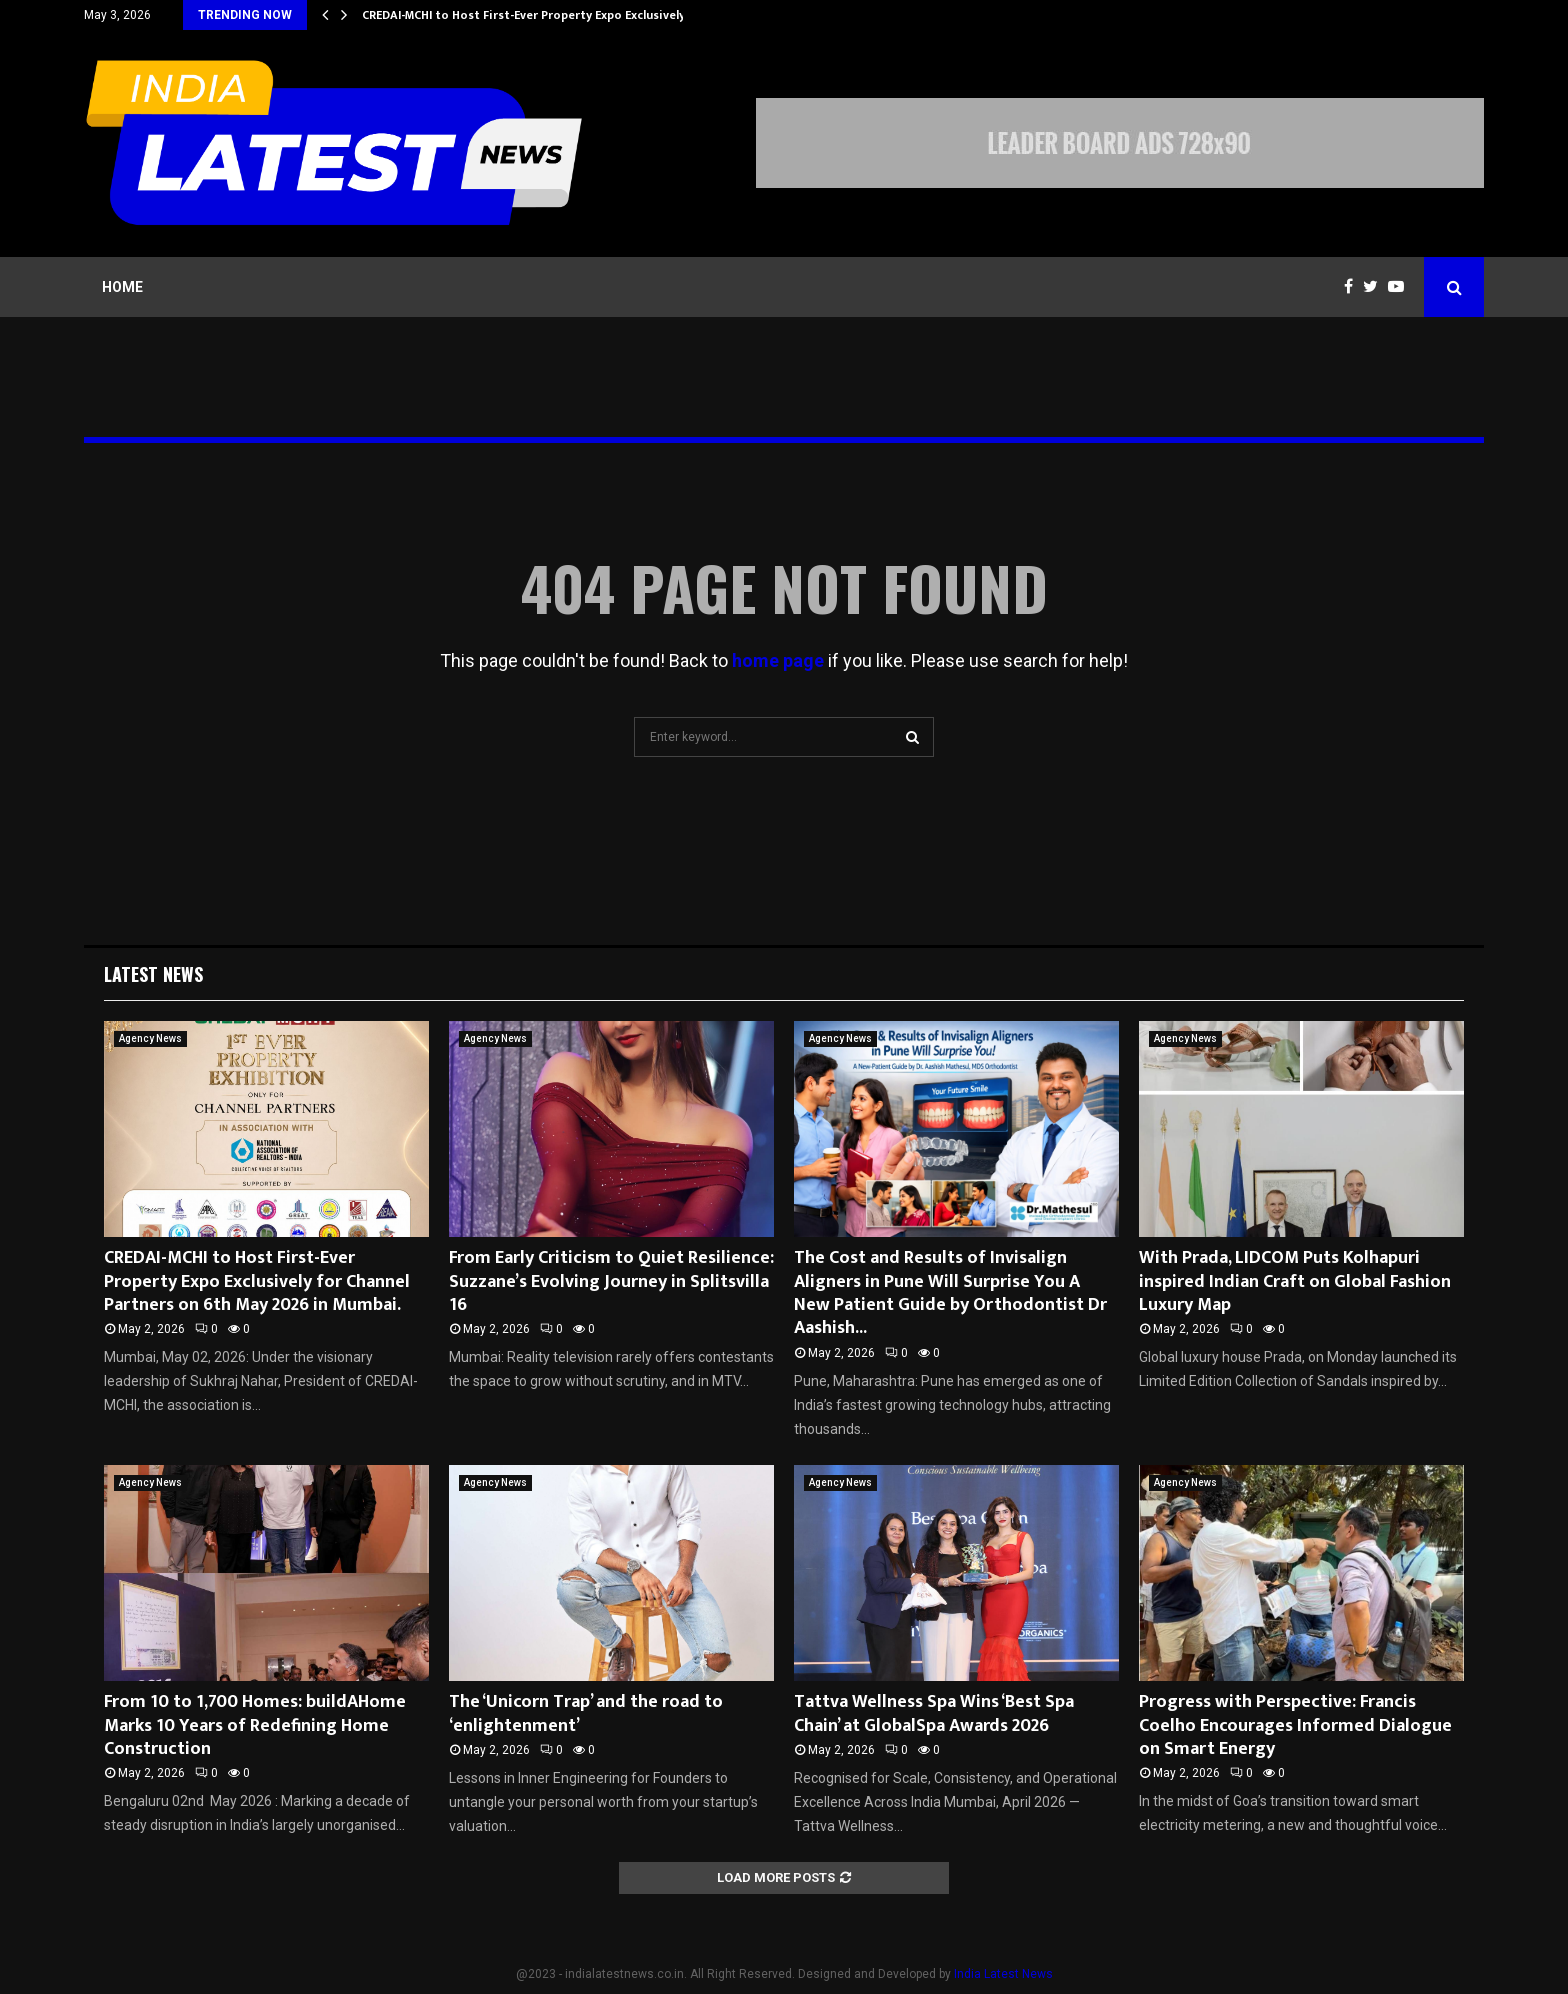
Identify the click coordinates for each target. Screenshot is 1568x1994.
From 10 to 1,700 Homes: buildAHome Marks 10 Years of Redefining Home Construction (255, 1725)
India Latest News (1003, 1974)
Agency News (150, 1038)
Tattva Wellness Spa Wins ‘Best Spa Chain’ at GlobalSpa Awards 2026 (934, 1713)
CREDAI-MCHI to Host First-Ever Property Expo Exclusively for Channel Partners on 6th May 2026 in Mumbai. (257, 1281)
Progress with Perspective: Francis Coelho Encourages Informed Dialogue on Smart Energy (1295, 1725)
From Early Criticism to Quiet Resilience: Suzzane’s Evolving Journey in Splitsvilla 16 (611, 1281)
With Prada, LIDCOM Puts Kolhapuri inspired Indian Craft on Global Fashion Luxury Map (1295, 1281)
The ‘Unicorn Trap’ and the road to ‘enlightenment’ (586, 1713)
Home (122, 287)
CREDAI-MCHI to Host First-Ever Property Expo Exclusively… (528, 15)
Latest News (153, 974)
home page (778, 660)
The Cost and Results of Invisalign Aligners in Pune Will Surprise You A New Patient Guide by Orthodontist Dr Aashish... (950, 1293)
